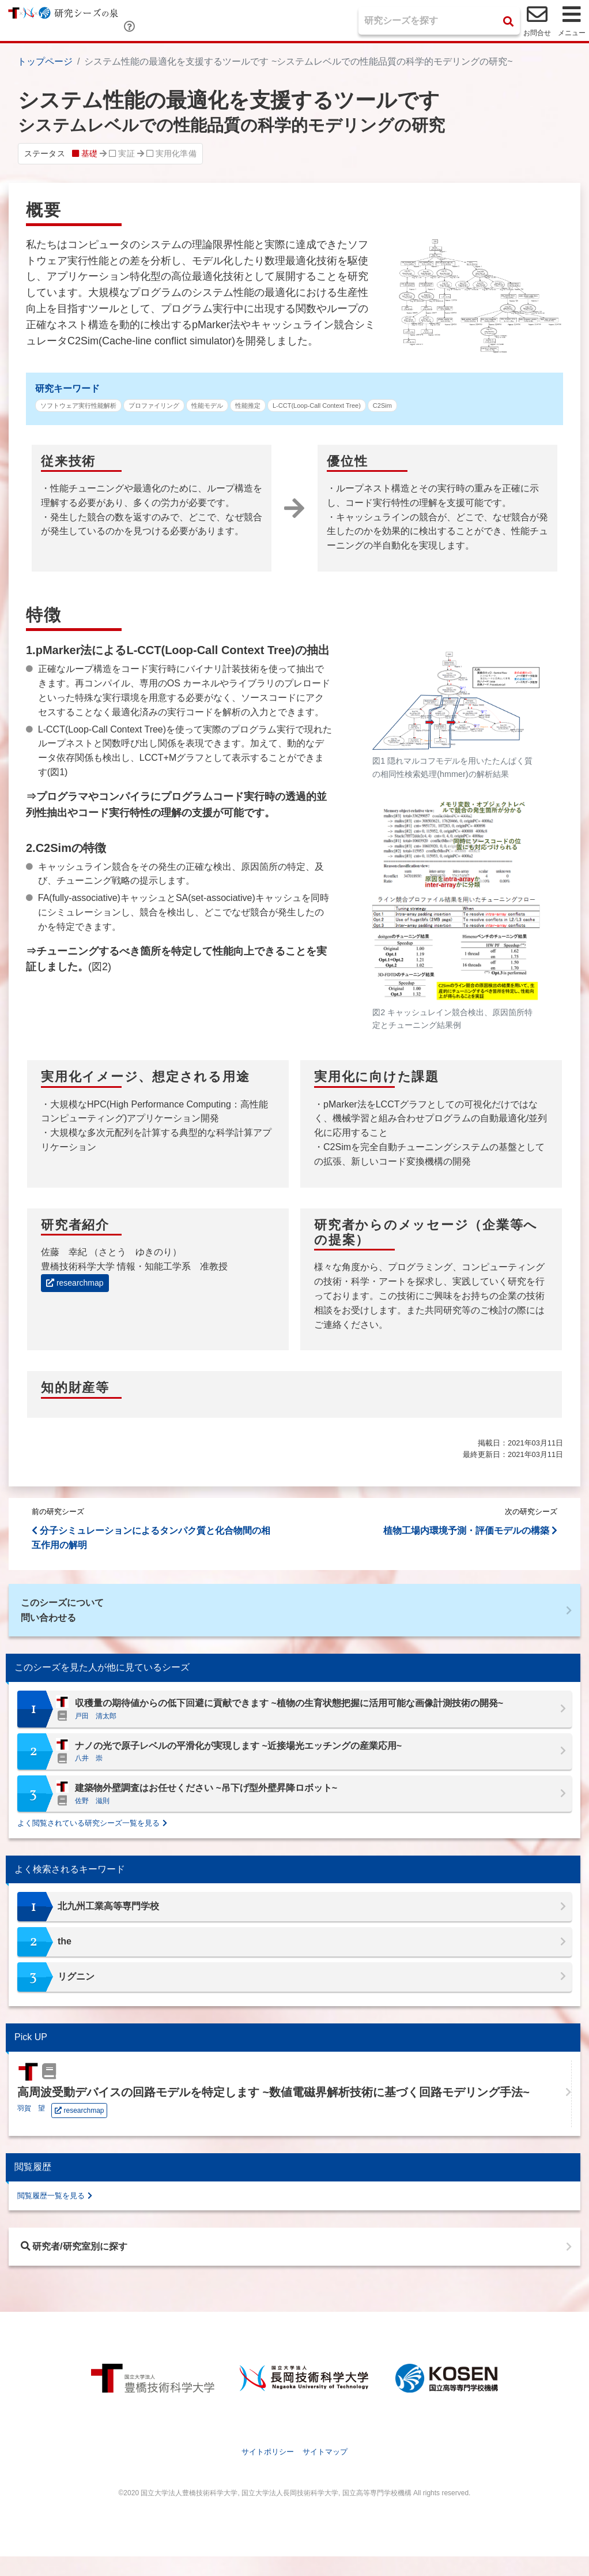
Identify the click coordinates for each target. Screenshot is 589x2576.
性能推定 (247, 405)
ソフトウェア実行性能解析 (78, 405)
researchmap (75, 1282)
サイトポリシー (267, 2472)
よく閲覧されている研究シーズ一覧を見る (88, 1834)
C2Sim (382, 405)
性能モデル (207, 405)
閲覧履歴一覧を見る (51, 2207)
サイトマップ (325, 2472)
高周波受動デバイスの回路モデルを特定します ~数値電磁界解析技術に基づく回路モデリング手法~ (273, 2103)
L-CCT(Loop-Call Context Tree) (317, 405)
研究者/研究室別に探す (89, 2262)
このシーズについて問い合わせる (75, 1616)
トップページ (45, 61)
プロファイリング (154, 405)
